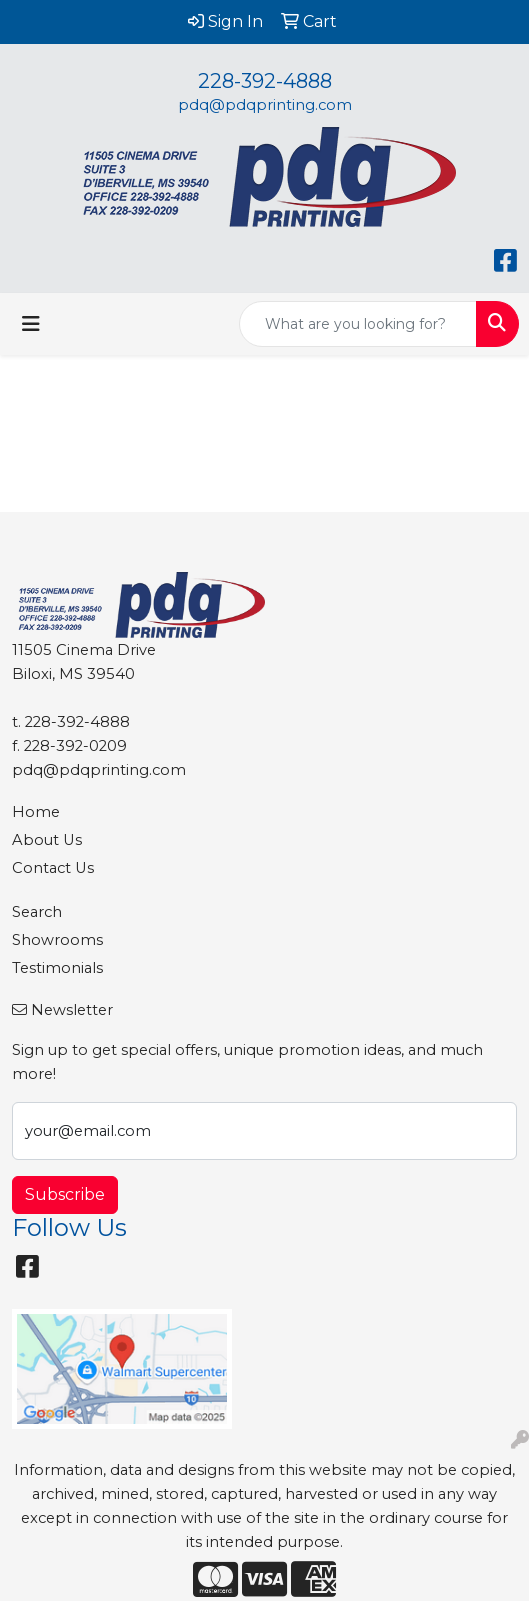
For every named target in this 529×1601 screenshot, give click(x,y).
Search (37, 912)
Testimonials (57, 968)
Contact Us (53, 868)
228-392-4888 (265, 81)
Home (36, 812)
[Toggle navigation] (31, 324)
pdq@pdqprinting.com (265, 105)
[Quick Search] (358, 324)
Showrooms (57, 940)
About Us (47, 840)
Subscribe (65, 1194)
